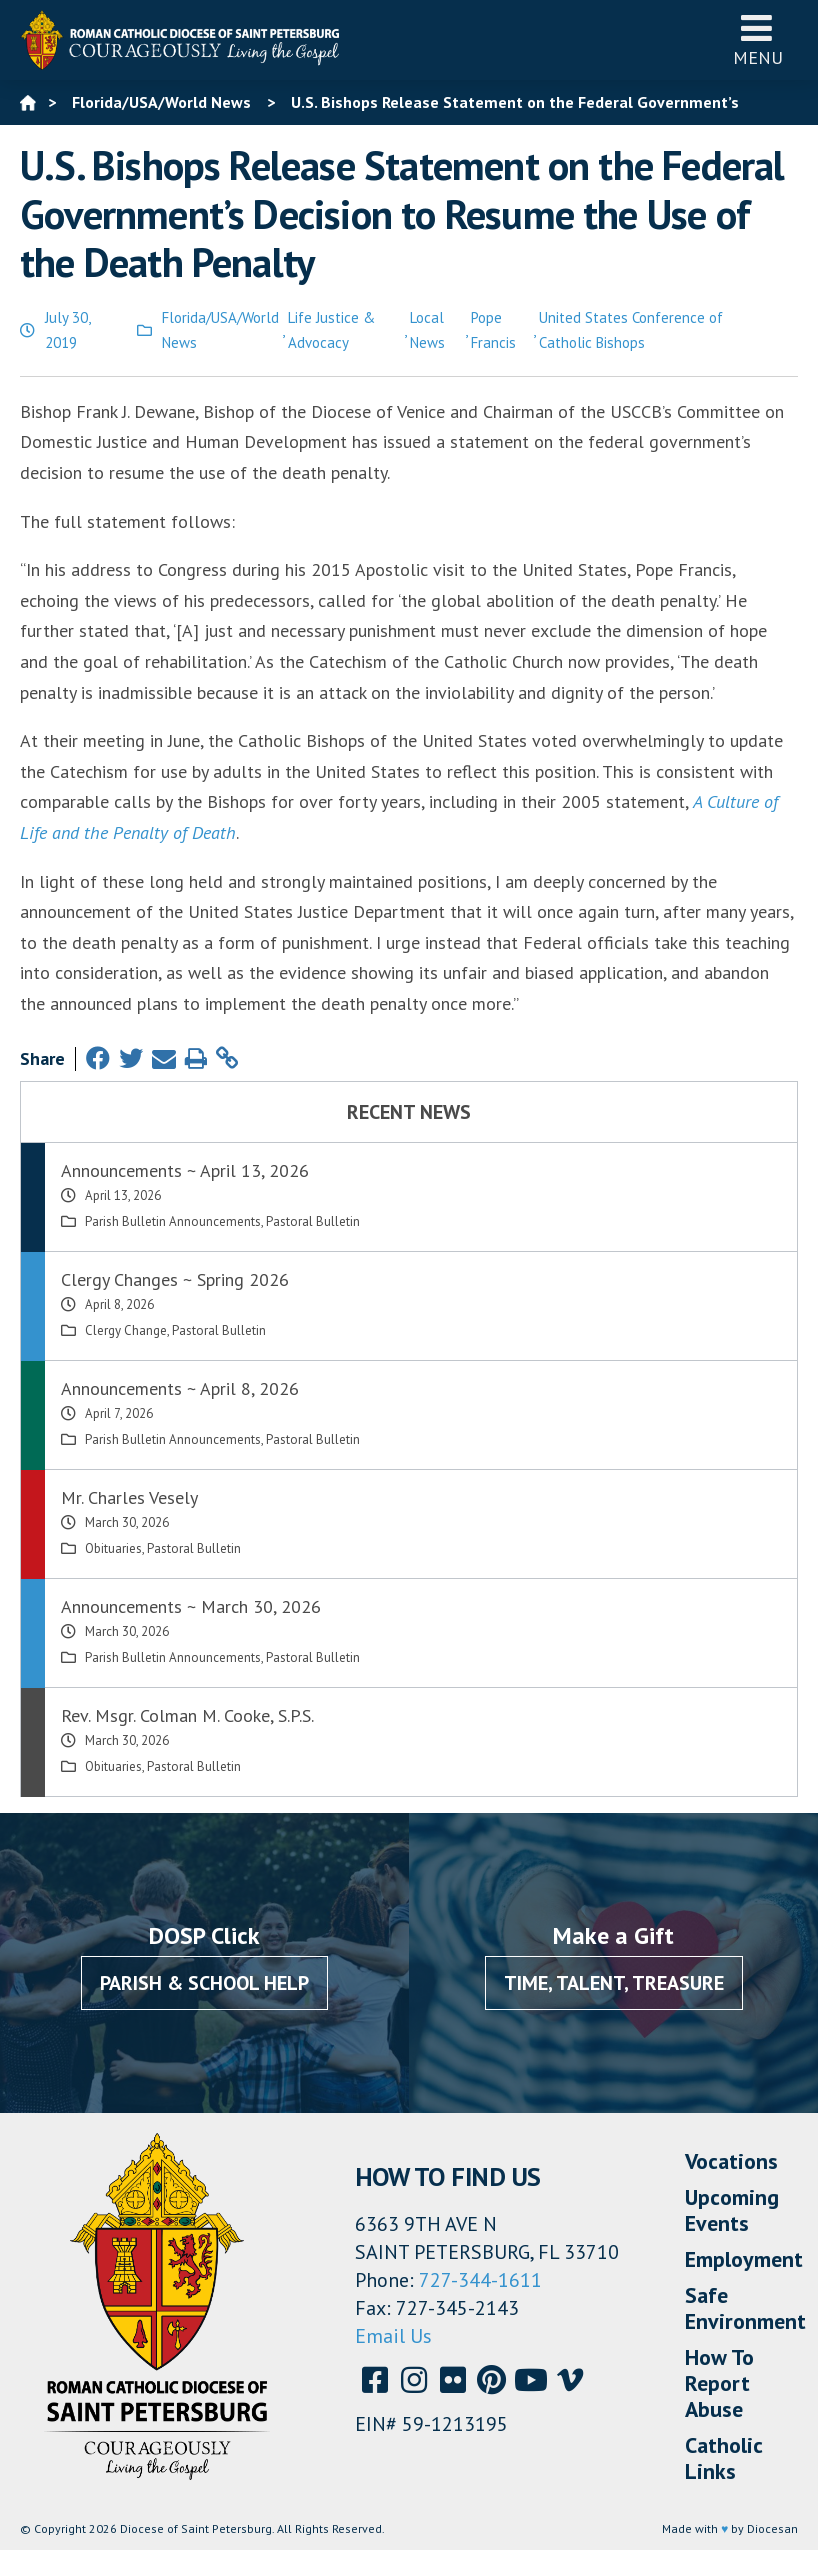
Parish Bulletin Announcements (173, 1221)
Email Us (393, 2336)
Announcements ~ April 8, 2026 (180, 1388)
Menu (758, 39)
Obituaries (113, 1548)
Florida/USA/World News (220, 330)
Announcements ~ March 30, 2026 (191, 1606)
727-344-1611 (480, 2280)
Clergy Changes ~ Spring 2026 (175, 1279)
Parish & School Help (204, 1983)
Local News (427, 330)
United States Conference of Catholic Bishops (631, 330)
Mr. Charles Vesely (129, 1497)
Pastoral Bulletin (313, 1221)
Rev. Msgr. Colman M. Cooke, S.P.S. (187, 1715)
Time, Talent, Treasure (614, 1983)
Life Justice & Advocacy (331, 330)
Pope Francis (493, 330)
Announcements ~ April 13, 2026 (185, 1170)
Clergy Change (126, 1330)
